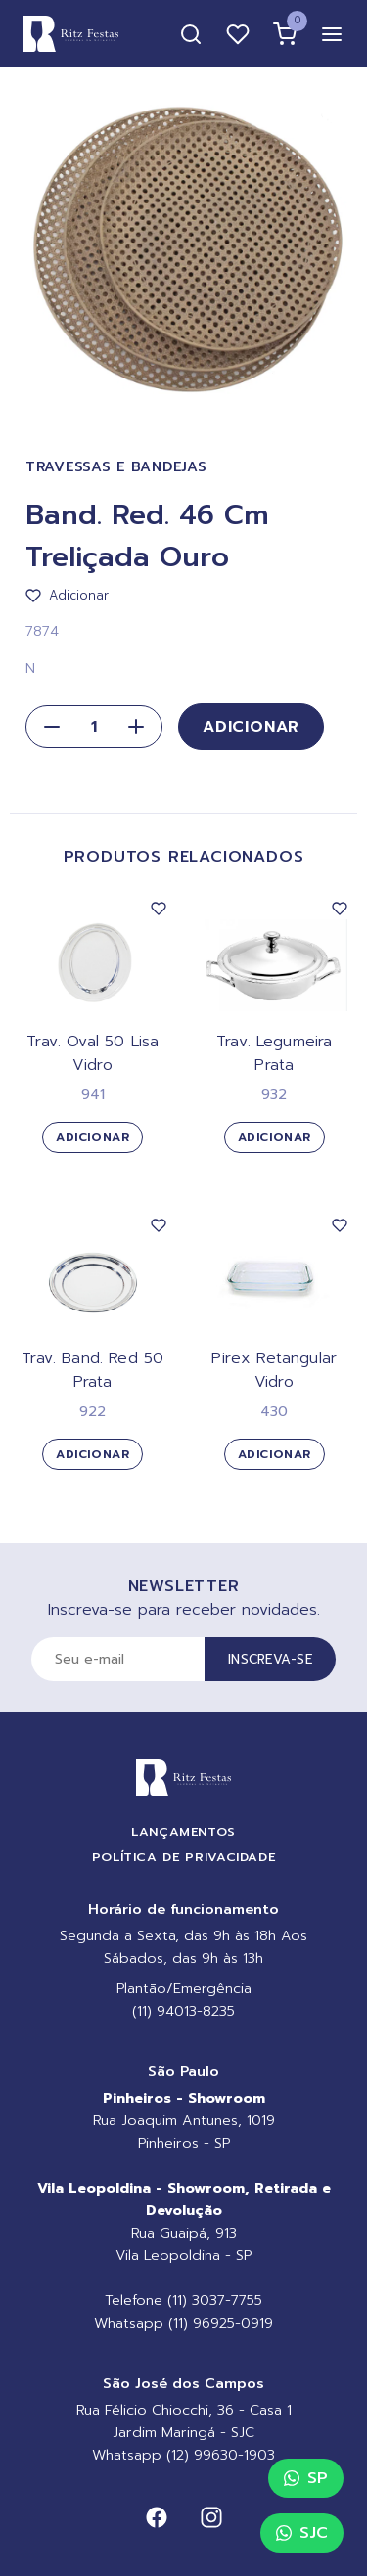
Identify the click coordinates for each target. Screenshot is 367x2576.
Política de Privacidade (184, 1856)
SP (306, 2478)
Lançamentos (183, 1831)
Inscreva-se (270, 1659)
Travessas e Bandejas (115, 467)
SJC (302, 2533)
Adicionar (251, 726)
